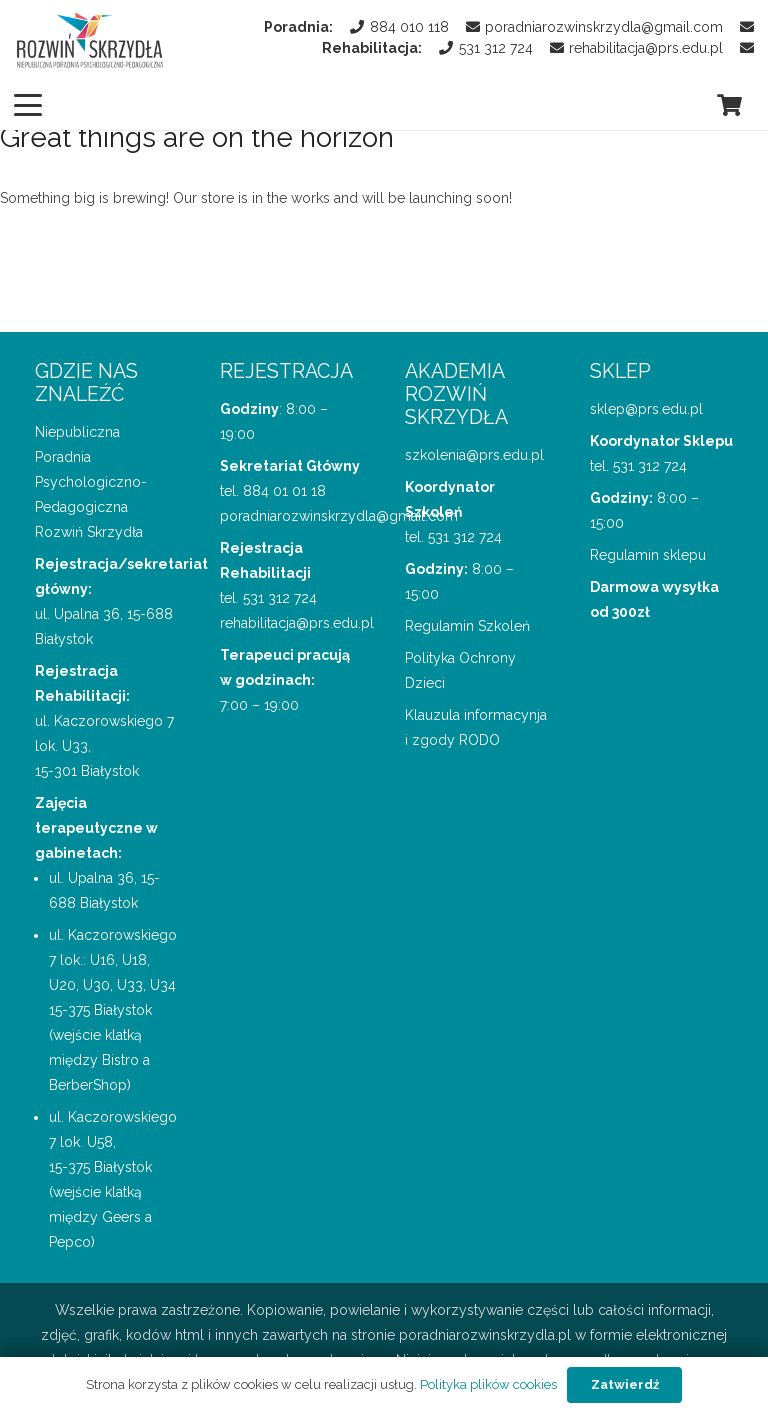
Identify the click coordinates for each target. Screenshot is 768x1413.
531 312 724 (280, 598)
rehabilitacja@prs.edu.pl (297, 623)
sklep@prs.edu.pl (646, 409)
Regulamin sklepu (648, 555)
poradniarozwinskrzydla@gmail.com (339, 516)
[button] (28, 105)
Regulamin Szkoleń (467, 626)
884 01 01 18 (284, 491)
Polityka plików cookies (488, 1384)
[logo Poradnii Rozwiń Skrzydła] (90, 40)
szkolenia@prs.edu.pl (474, 455)
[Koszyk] (730, 105)
